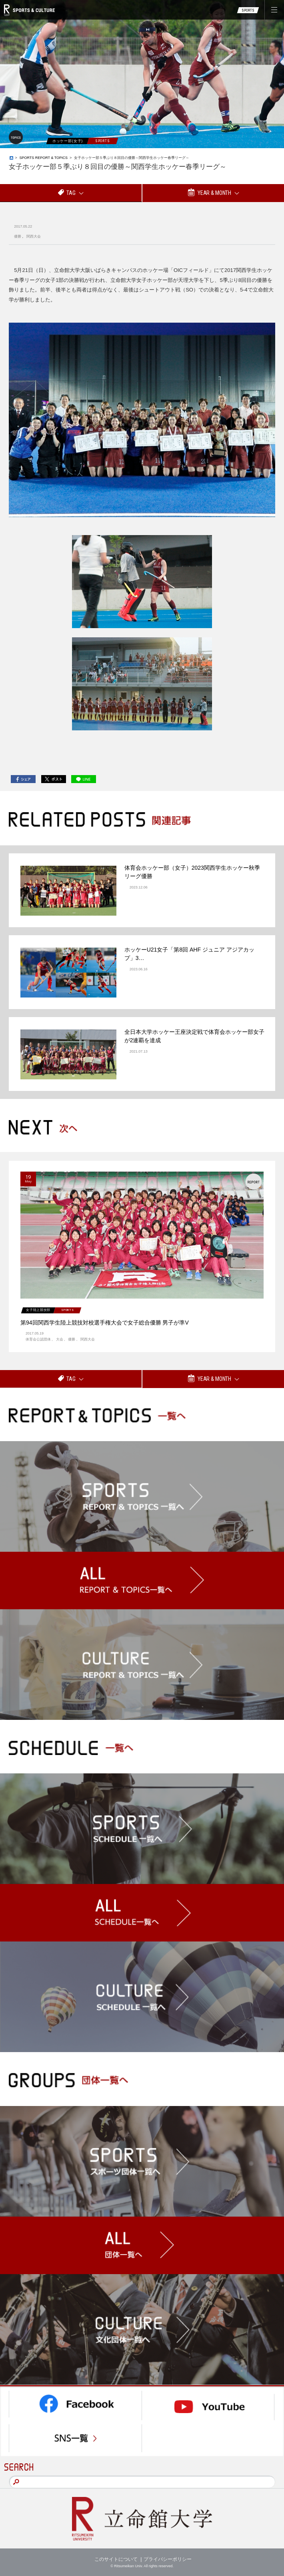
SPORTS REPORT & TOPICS (43, 158)
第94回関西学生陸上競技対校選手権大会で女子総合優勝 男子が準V (104, 1322)
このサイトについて (116, 2559)
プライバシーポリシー (168, 2559)
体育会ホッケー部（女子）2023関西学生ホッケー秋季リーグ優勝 (192, 872)
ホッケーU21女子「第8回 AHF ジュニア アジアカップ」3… (189, 953)
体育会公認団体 (38, 1339)
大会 (59, 1339)
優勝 (17, 236)
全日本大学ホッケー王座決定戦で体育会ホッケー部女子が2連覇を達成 (194, 1036)
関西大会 (33, 236)
